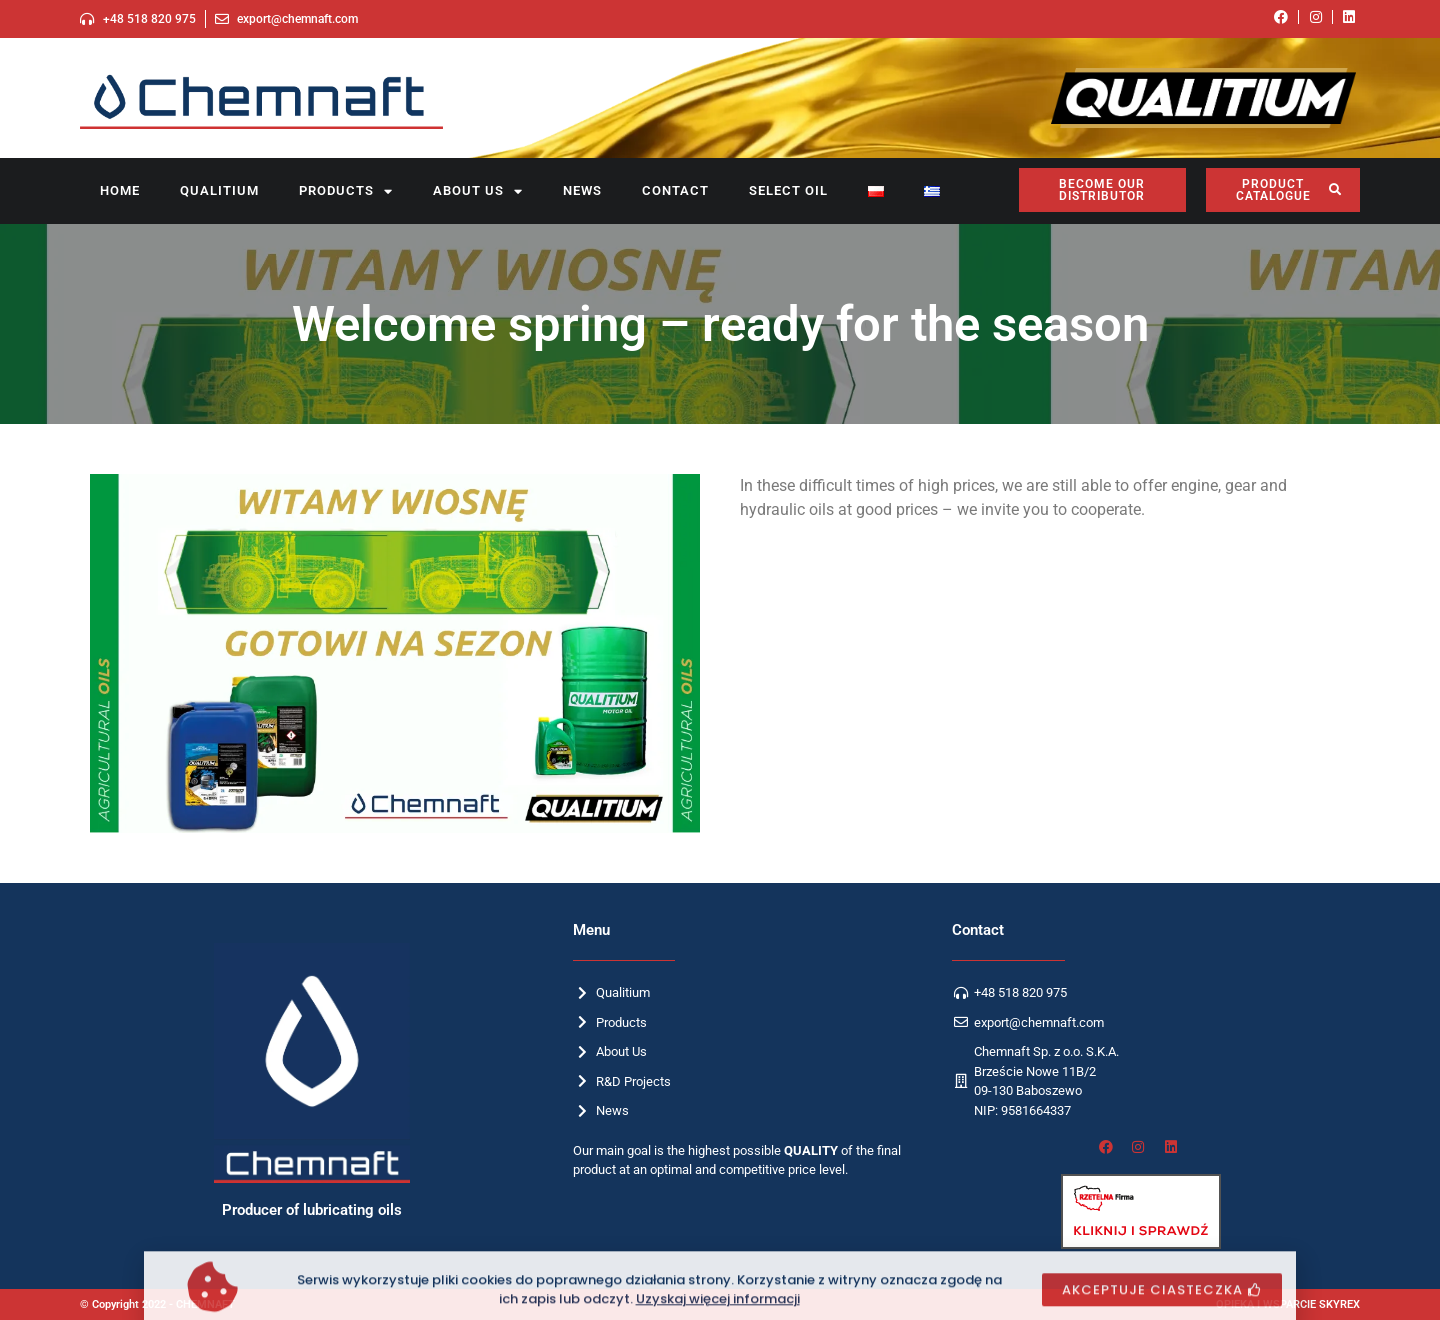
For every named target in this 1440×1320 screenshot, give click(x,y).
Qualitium (219, 190)
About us (478, 191)
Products (346, 191)
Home (120, 190)
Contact (675, 190)
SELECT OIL (788, 190)
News (582, 190)
